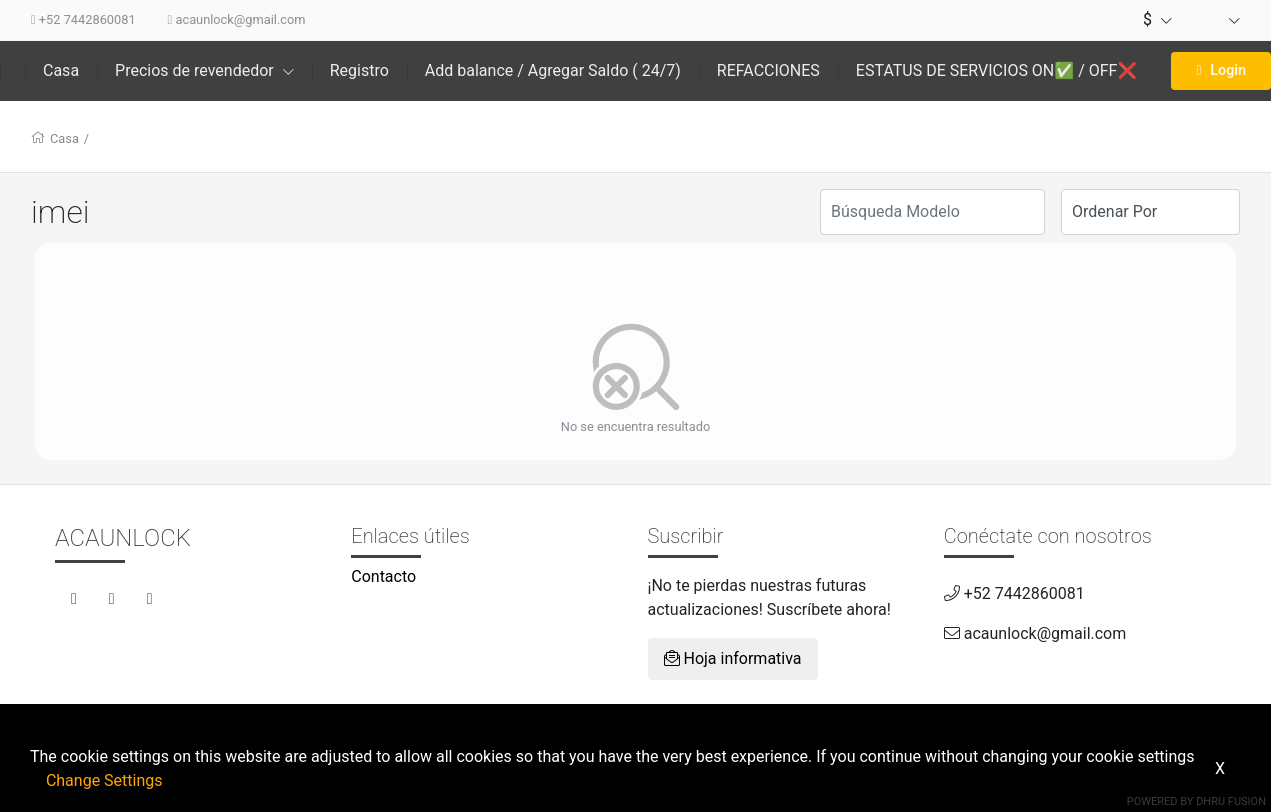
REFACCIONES (768, 70)
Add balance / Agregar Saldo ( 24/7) (553, 70)
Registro (359, 70)
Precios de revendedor (204, 70)
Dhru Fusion (1231, 801)
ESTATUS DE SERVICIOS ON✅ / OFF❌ (997, 70)
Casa (61, 70)
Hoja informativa (733, 658)
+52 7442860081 (83, 19)
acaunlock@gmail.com (237, 19)
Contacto (383, 576)
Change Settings (104, 780)
